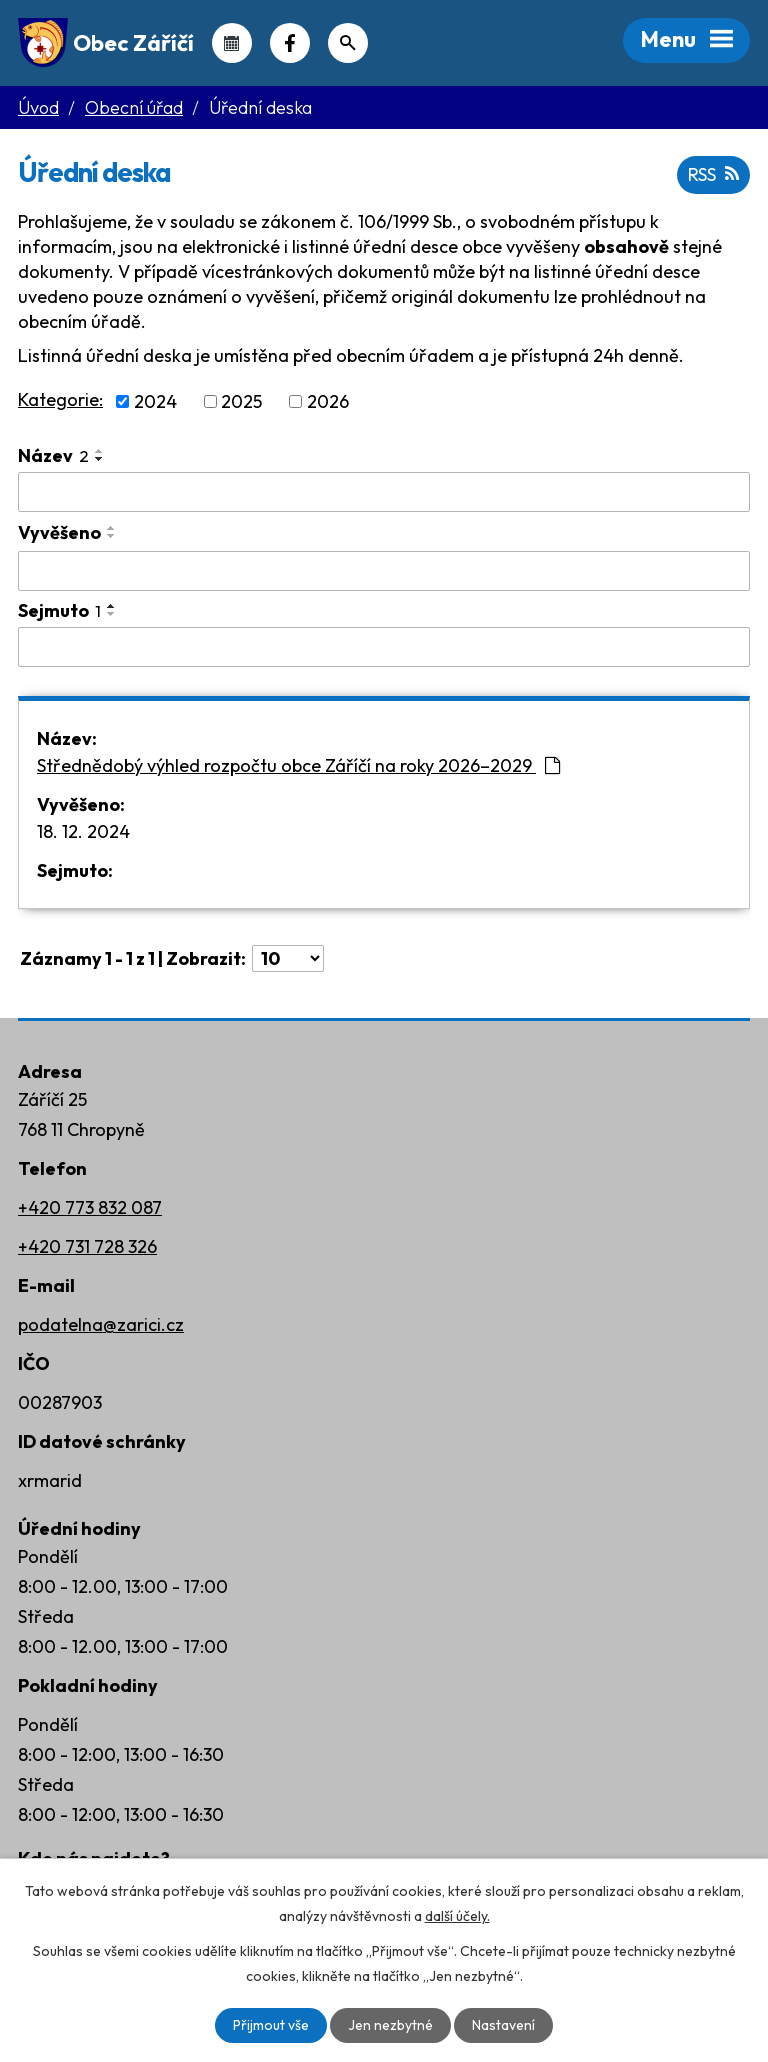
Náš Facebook (290, 43)
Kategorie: (60, 399)
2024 (155, 401)
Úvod (38, 107)
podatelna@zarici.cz (101, 1324)
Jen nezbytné (390, 2025)
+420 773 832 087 (90, 1207)
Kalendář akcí (232, 43)
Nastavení (503, 2025)
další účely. (457, 1916)
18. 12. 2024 (83, 831)
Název (53, 455)
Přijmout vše (271, 2025)
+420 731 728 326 (87, 1246)
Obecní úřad (134, 107)
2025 (241, 401)
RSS (713, 174)
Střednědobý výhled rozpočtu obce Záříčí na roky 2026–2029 (298, 765)
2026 (328, 401)
